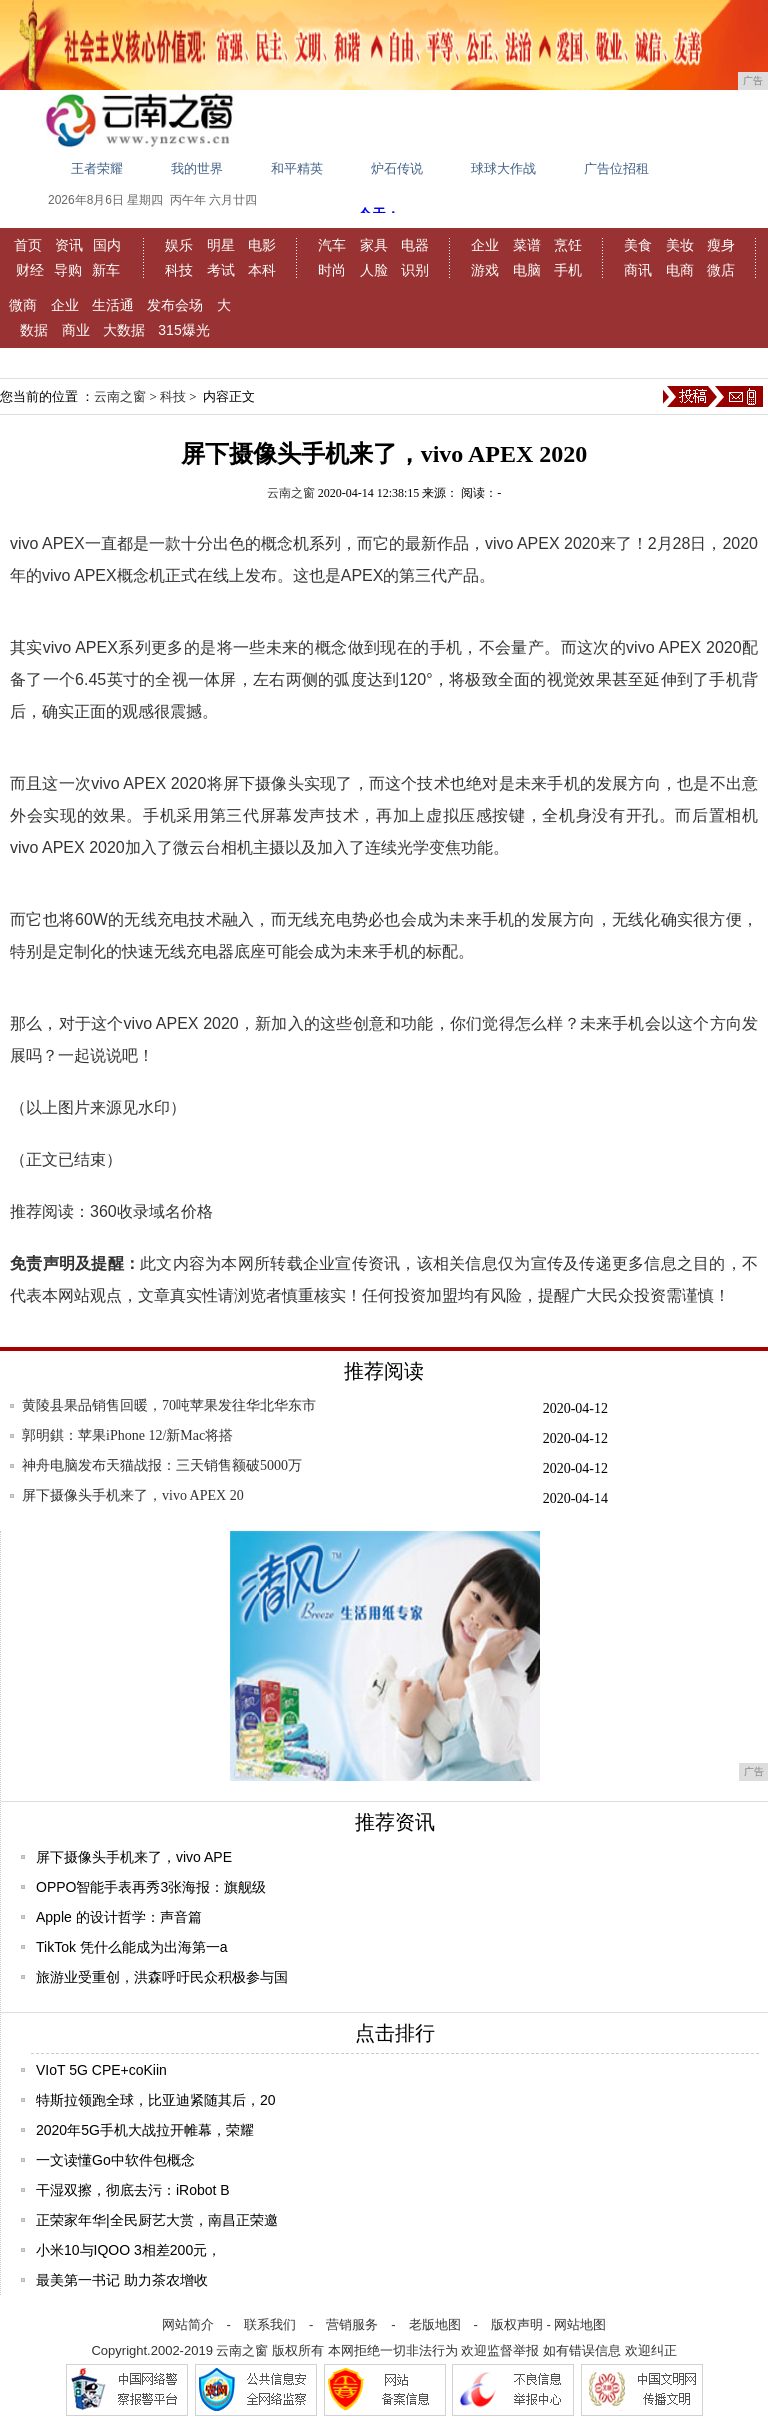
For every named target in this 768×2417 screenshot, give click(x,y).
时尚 (332, 270)
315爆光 (183, 330)
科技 (179, 270)
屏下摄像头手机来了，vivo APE (134, 1857)
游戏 (485, 270)
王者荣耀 (97, 168)
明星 (221, 245)
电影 (262, 245)
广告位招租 (616, 168)
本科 (262, 270)
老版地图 (435, 2324)
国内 (107, 245)
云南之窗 (120, 396)
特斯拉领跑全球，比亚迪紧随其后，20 (156, 2100)
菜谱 (527, 245)
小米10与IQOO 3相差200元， (128, 2250)
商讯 (638, 270)
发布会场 (175, 305)
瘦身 (721, 245)
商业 (76, 330)
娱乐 (179, 245)
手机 (568, 270)
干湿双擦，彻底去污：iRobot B (133, 2190)
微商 (23, 305)
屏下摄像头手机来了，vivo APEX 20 (133, 1495)
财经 (30, 270)
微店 (721, 270)
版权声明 (517, 2324)
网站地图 (580, 2324)
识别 (415, 270)
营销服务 (352, 2324)
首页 (28, 245)
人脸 (374, 270)
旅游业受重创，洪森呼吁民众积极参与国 (162, 1977)
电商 (680, 270)
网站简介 (188, 2324)
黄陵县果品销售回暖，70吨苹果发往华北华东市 (169, 1405)
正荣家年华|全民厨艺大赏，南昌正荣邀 (157, 2220)
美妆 (680, 245)
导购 (68, 270)
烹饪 (568, 245)
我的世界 (197, 168)
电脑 (527, 270)
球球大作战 (503, 168)
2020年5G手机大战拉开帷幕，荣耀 (145, 2130)
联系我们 (270, 2324)
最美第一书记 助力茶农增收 (122, 2280)
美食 (638, 245)
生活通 (113, 305)
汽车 (332, 245)
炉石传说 (397, 168)
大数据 (124, 330)
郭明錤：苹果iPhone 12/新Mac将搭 (127, 1435)
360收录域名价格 (151, 1211)
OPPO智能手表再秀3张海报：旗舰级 (151, 1887)
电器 (415, 245)
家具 (374, 245)
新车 (106, 270)
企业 (485, 245)
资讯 (69, 245)
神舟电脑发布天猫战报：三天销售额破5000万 (162, 1465)
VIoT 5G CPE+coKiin (101, 2070)
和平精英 (297, 168)
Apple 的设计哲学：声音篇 (119, 1917)
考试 (221, 270)
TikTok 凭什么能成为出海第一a (132, 1947)
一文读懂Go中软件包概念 (115, 2160)
